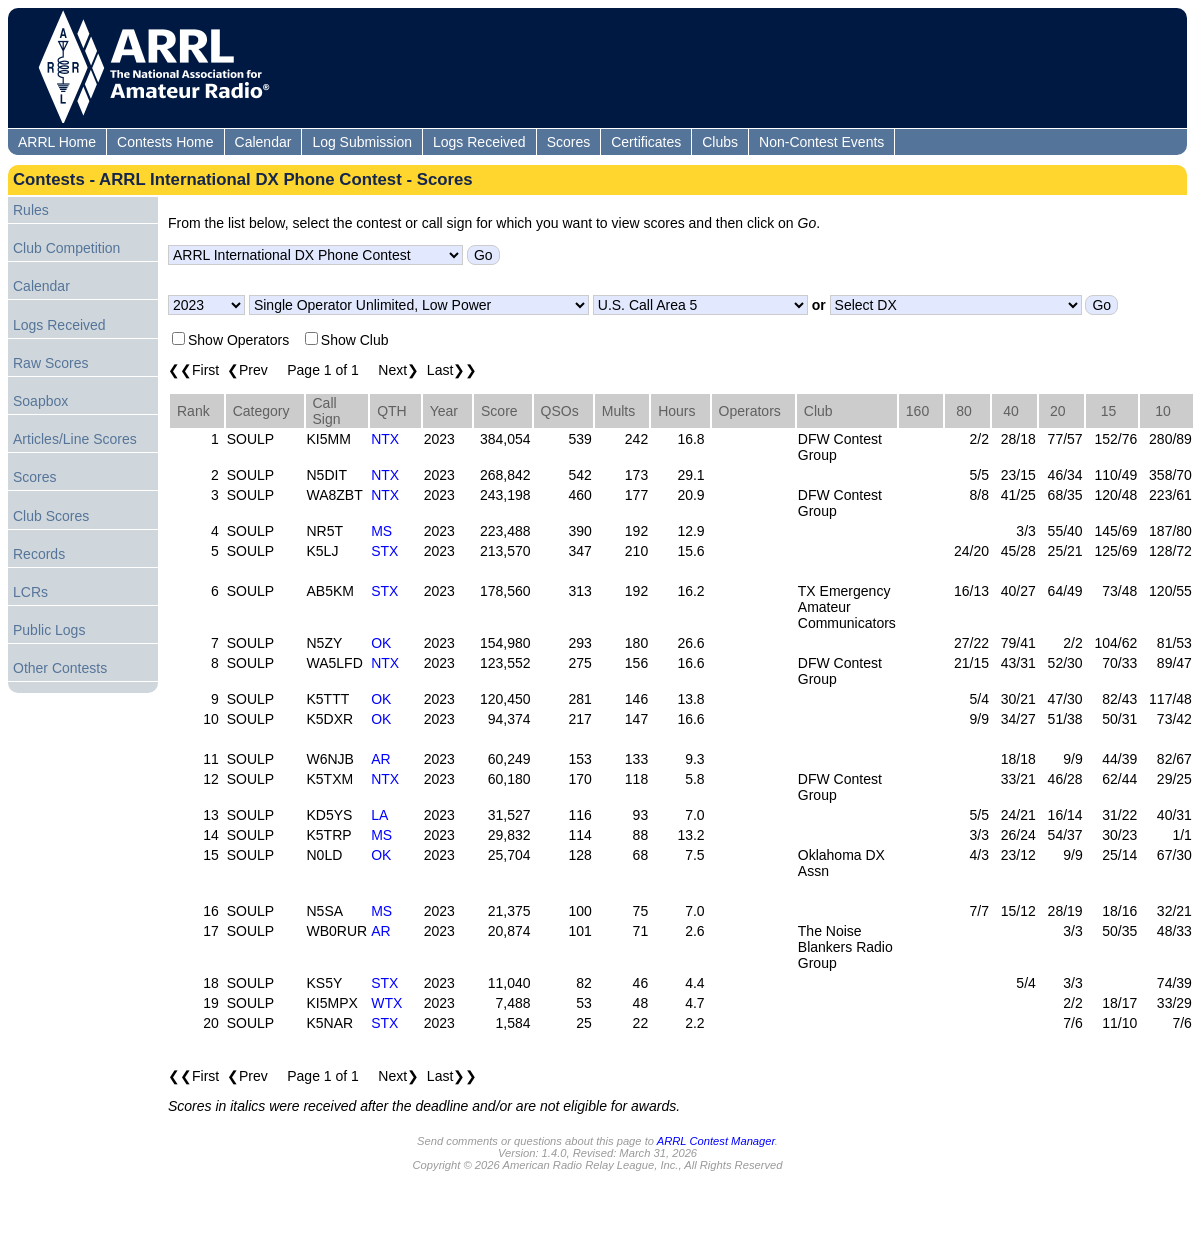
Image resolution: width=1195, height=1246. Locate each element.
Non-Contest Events (821, 142)
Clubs (720, 142)
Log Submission (362, 142)
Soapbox (40, 401)
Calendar (263, 142)
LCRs (30, 592)
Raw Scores (50, 363)
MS (381, 531)
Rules (31, 210)
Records (39, 554)
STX (384, 551)
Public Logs (49, 630)
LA (379, 815)
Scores (569, 142)
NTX (385, 439)
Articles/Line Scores (75, 439)
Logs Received (479, 142)
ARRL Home (57, 142)
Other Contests (60, 668)
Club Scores (51, 516)
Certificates (646, 142)
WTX (386, 1003)
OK (381, 643)
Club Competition (66, 248)
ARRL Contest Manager (716, 1141)
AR (380, 759)
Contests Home (165, 142)
